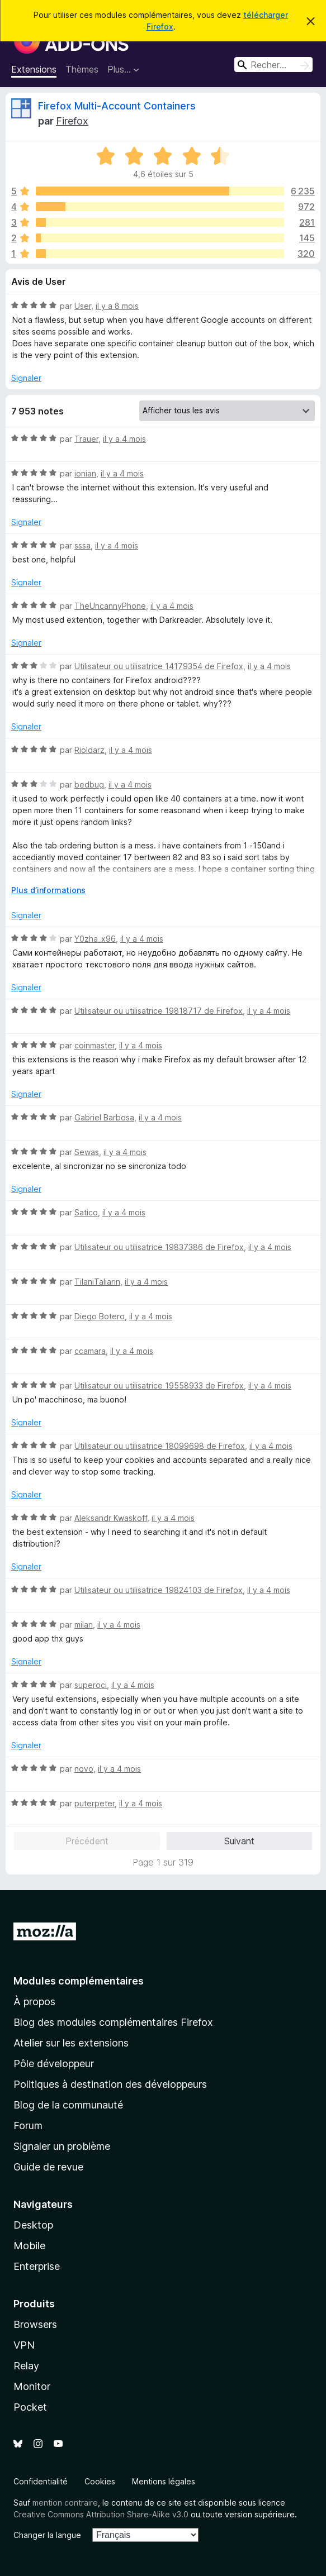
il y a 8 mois (117, 306)
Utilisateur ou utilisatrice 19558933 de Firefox (159, 1385)
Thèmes (81, 69)
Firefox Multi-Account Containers (117, 106)
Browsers (35, 2324)
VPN (24, 2345)
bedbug (89, 784)
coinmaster (94, 1045)
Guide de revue (48, 2167)
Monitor (31, 2386)
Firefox (72, 121)
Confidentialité (40, 2481)
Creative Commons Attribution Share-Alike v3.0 (100, 2514)
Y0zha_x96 (95, 938)
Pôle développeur (53, 2063)
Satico (86, 1212)
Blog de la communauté (68, 2105)
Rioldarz (89, 750)
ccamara (90, 1351)
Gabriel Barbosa (104, 1117)
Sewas (86, 1152)
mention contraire (65, 2502)
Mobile (29, 2245)
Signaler (26, 378)
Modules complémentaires (78, 1981)
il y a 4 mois (124, 438)
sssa (82, 545)
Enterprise (36, 2266)
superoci (90, 1685)
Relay (26, 2366)
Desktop (33, 2225)
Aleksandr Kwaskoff (110, 1518)
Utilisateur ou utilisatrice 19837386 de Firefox (159, 1247)
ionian (85, 473)
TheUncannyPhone (110, 605)
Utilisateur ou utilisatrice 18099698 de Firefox (159, 1446)
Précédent (86, 1841)
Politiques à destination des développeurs (110, 2084)
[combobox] (273, 64)
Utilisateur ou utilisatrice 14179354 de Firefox (158, 666)
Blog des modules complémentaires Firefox (113, 2022)
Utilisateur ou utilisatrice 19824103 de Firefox (158, 1590)
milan (83, 1624)
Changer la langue (47, 2535)
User (82, 306)
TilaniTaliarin (97, 1281)
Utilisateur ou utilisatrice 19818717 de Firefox (158, 1010)
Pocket (30, 2407)
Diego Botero (99, 1316)
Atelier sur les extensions (71, 2043)
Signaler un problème (61, 2146)
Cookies (99, 2481)
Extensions (33, 69)
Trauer (86, 438)
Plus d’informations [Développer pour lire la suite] (48, 890)
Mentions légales (163, 2481)
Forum (27, 2125)
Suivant (239, 1841)
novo (83, 1768)
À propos (34, 2001)
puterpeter (94, 1803)
